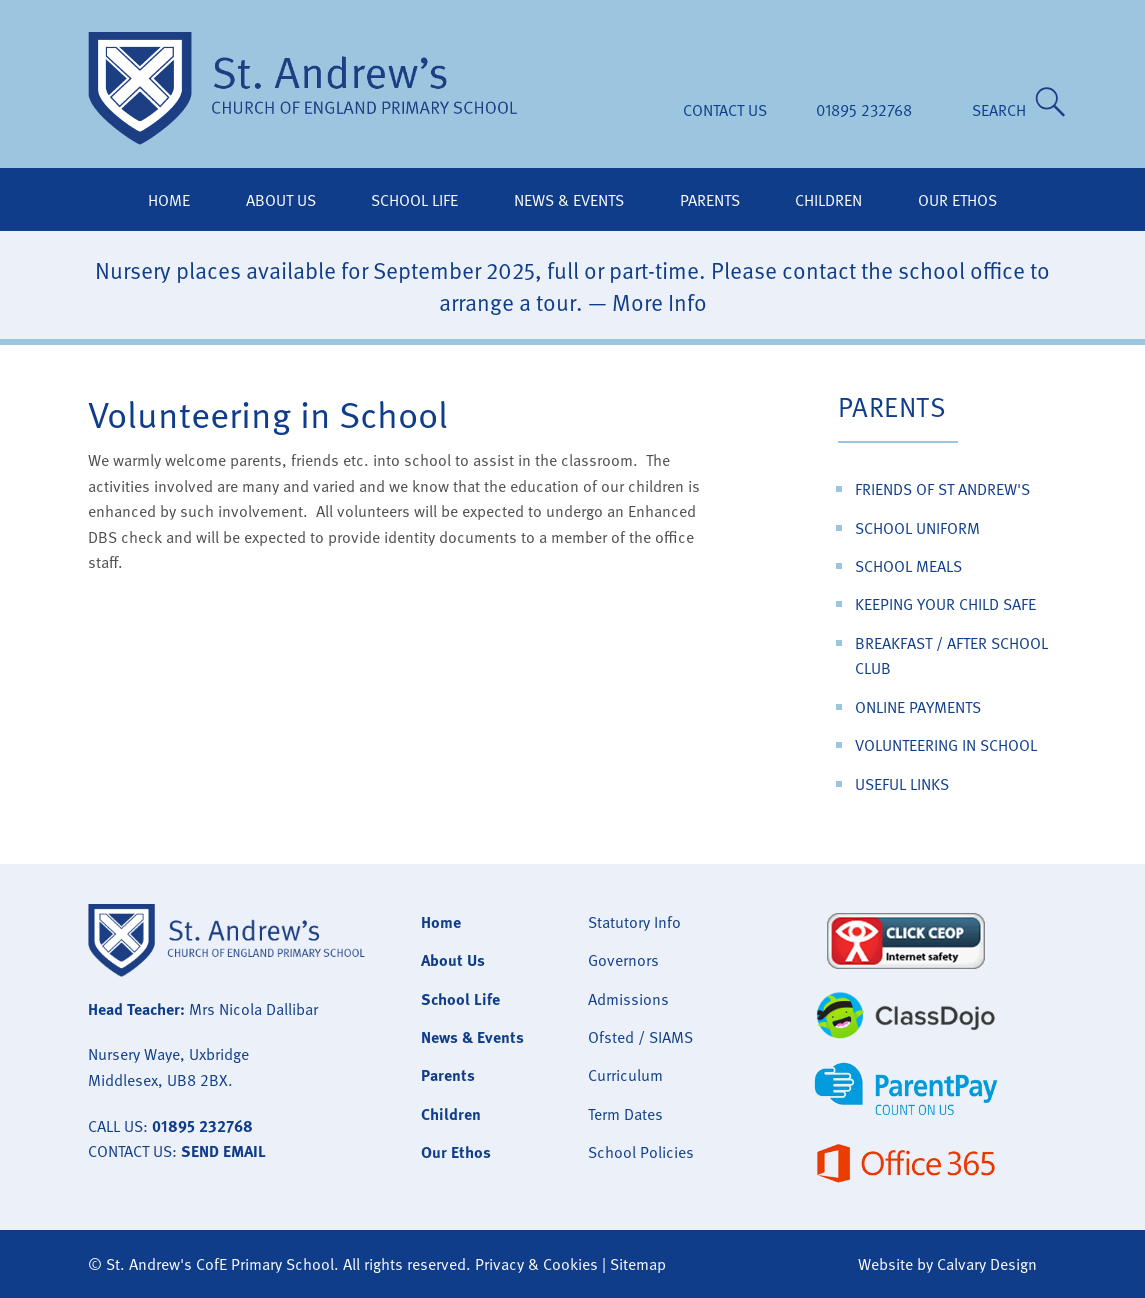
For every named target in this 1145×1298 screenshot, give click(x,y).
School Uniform (917, 528)
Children (828, 200)
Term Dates (625, 1114)
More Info (659, 302)
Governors (623, 960)
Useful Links (902, 784)
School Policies (641, 1152)
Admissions (628, 999)
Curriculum (625, 1075)
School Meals (908, 566)
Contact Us (725, 110)
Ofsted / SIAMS (640, 1037)
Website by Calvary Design (947, 1264)
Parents (710, 200)
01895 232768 (864, 110)
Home (169, 200)
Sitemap (638, 1264)
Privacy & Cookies (536, 1264)
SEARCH (1003, 110)
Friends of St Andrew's (942, 489)
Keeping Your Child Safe (945, 604)
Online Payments (918, 707)
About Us (281, 200)
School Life (414, 200)
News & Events (569, 200)
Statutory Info (634, 922)
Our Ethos (957, 200)
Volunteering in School (946, 745)
